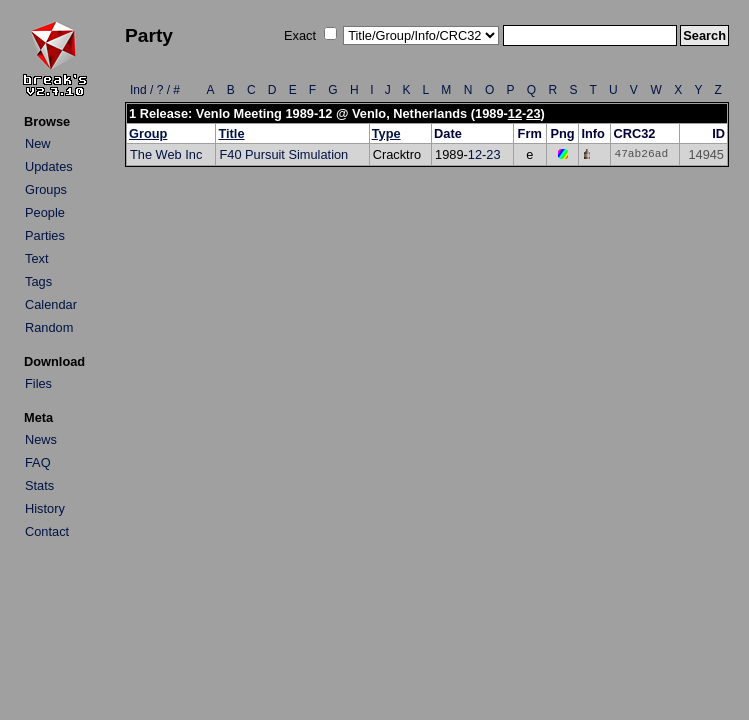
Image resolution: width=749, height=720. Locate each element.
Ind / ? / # (155, 90)
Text (36, 258)
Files (38, 383)
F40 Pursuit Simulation (283, 154)
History (45, 508)
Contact (47, 531)
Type (386, 133)
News (41, 439)
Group (148, 133)
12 (515, 113)
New (38, 143)
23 (533, 113)
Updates (49, 166)
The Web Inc (166, 154)
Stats (39, 485)
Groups (46, 189)
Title (231, 133)
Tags (38, 281)
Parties (45, 235)
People (45, 212)
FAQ (38, 462)
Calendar (51, 304)
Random (49, 327)
